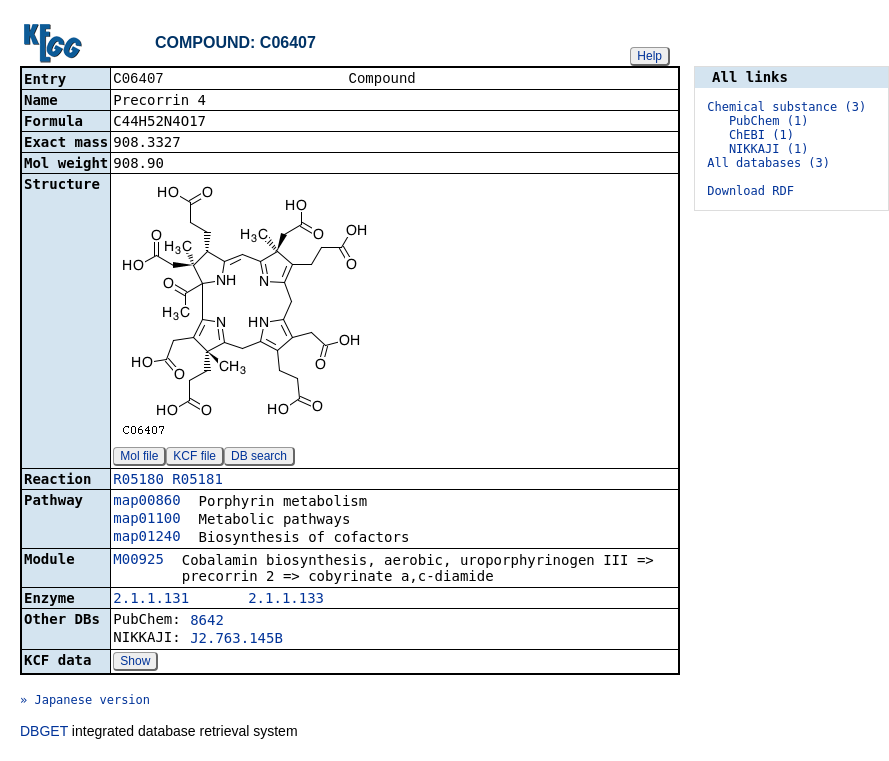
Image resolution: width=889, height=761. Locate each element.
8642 (207, 622)
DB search (259, 458)
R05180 (138, 481)
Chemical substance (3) (786, 107)
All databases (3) (768, 163)
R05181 (197, 481)
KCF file (194, 458)
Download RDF (750, 191)
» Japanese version (85, 702)
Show (135, 663)
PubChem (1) (768, 121)
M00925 (138, 561)
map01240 (146, 538)
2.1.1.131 (151, 600)
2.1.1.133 (286, 600)
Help (649, 56)
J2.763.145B (236, 640)
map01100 (146, 520)
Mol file (139, 458)
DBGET (44, 733)
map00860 (146, 502)
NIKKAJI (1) (768, 149)
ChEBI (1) (761, 135)
